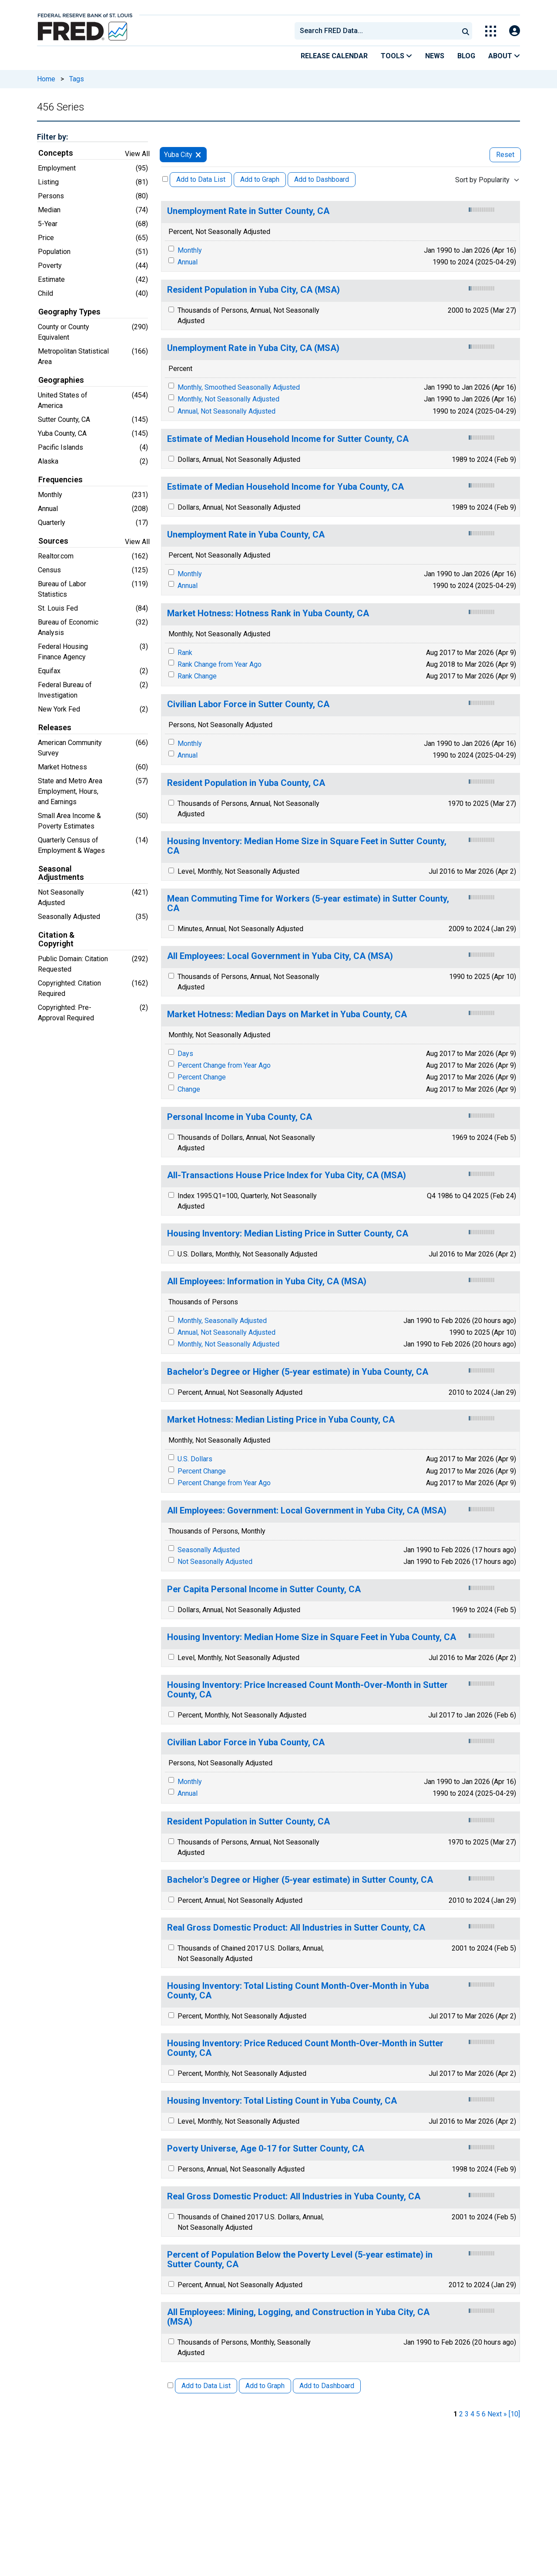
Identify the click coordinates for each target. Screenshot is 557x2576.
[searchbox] (378, 31)
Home (46, 79)
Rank (185, 652)
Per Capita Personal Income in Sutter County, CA (264, 1589)
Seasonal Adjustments (61, 873)
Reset (505, 154)
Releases (54, 727)
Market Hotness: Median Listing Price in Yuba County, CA (281, 1420)
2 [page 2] (461, 2414)
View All (137, 154)
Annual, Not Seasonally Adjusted (226, 411)
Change (189, 1089)
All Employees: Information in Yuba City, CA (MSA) (266, 1281)
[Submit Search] (465, 31)
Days (185, 1053)
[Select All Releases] (165, 179)
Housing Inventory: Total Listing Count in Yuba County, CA (282, 2101)
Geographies (61, 380)
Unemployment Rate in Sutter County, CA (248, 211)
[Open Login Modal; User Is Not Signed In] (514, 31)
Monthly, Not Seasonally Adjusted (228, 399)
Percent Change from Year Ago (224, 1065)
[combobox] (376, 31)
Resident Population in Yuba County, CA (246, 783)
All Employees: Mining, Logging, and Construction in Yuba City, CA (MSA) (298, 2317)
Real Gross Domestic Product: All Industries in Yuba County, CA (293, 2197)
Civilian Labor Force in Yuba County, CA (246, 1742)
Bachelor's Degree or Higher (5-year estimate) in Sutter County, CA (300, 1880)
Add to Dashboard (321, 179)
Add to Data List (200, 179)
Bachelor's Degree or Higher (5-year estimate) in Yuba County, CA (297, 1372)
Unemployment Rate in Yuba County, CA (246, 535)
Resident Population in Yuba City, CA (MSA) (253, 290)
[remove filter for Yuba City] (198, 154)
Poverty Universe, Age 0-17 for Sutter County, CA (265, 2149)
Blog (466, 56)
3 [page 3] (467, 2414)
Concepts (55, 153)
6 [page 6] (484, 2414)
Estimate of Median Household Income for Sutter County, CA (288, 439)
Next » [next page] (497, 2414)
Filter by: (52, 136)
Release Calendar (334, 56)
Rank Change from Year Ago (220, 664)
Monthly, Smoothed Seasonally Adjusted (239, 387)
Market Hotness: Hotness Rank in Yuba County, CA (268, 613)
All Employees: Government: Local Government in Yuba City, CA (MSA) (306, 1511)
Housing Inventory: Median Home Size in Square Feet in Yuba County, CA (311, 1637)
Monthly (190, 250)
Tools (396, 56)
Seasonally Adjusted (209, 1550)
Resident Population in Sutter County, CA (248, 1822)
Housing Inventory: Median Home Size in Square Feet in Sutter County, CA (306, 846)
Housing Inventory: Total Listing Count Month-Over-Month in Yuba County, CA (298, 1991)
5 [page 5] (478, 2414)
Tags (76, 79)
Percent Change (202, 1077)
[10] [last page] (514, 2414)
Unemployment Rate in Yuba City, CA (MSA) (253, 348)
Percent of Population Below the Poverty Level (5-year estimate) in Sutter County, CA (300, 2259)
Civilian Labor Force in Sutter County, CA (248, 704)
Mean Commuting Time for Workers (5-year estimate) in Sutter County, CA (308, 903)
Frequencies (60, 479)
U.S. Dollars (195, 1459)
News (434, 56)
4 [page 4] (472, 2414)
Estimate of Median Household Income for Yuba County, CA (285, 487)
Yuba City (178, 154)
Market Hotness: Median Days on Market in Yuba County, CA (287, 1014)
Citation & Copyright (56, 939)
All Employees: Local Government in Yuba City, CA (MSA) (280, 956)
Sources (53, 541)
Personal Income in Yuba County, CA (239, 1117)
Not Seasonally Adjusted (215, 1561)
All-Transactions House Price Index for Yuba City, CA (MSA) (286, 1175)
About (504, 56)
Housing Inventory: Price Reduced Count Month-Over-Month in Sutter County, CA (305, 2048)
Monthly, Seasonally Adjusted (222, 1320)
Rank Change (197, 676)
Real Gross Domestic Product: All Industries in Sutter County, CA (296, 1928)
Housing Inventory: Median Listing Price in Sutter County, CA (287, 1234)
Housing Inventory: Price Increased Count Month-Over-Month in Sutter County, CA (307, 1690)
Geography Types (69, 311)
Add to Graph (259, 179)
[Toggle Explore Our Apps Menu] (490, 31)
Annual (188, 262)
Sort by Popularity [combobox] (482, 180)
